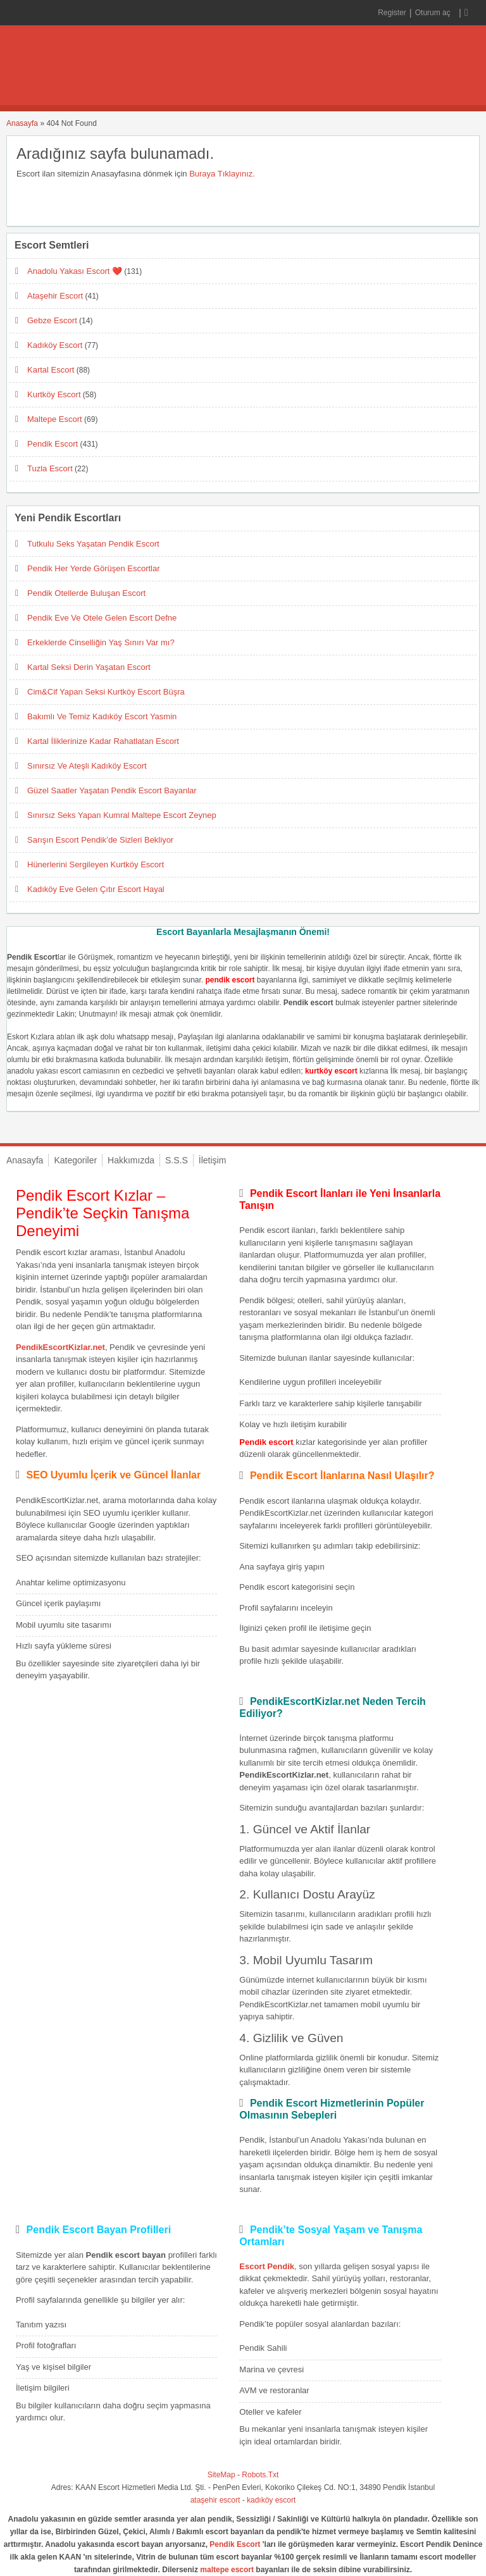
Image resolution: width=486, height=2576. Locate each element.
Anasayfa (22, 123)
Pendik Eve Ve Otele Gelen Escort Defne (102, 617)
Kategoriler (75, 1160)
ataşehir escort (215, 2500)
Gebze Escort (52, 320)
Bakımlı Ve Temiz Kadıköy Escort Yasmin (102, 716)
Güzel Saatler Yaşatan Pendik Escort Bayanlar (112, 790)
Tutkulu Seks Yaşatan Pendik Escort (93, 543)
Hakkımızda (131, 1160)
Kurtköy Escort (54, 394)
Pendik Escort (52, 444)
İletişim (213, 1160)
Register (392, 12)
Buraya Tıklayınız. (222, 173)
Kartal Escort (50, 370)
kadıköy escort (271, 2500)
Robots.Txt (260, 2474)
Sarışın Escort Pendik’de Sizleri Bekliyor (100, 840)
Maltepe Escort (54, 419)
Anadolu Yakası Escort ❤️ (74, 271)
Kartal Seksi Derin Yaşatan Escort (89, 667)
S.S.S (176, 1160)
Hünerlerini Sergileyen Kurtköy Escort (95, 864)
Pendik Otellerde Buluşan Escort (86, 593)
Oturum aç (433, 12)
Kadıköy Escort (54, 345)
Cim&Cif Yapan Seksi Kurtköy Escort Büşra (106, 692)
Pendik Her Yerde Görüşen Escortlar (93, 568)
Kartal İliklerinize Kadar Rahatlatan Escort (103, 741)
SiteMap (221, 2474)
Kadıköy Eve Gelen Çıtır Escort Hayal (96, 889)
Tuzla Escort (50, 468)
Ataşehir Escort (55, 295)
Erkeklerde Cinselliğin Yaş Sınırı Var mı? (101, 642)
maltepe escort (227, 2569)
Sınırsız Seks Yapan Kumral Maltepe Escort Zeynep (121, 815)
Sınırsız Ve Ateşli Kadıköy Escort (87, 766)
